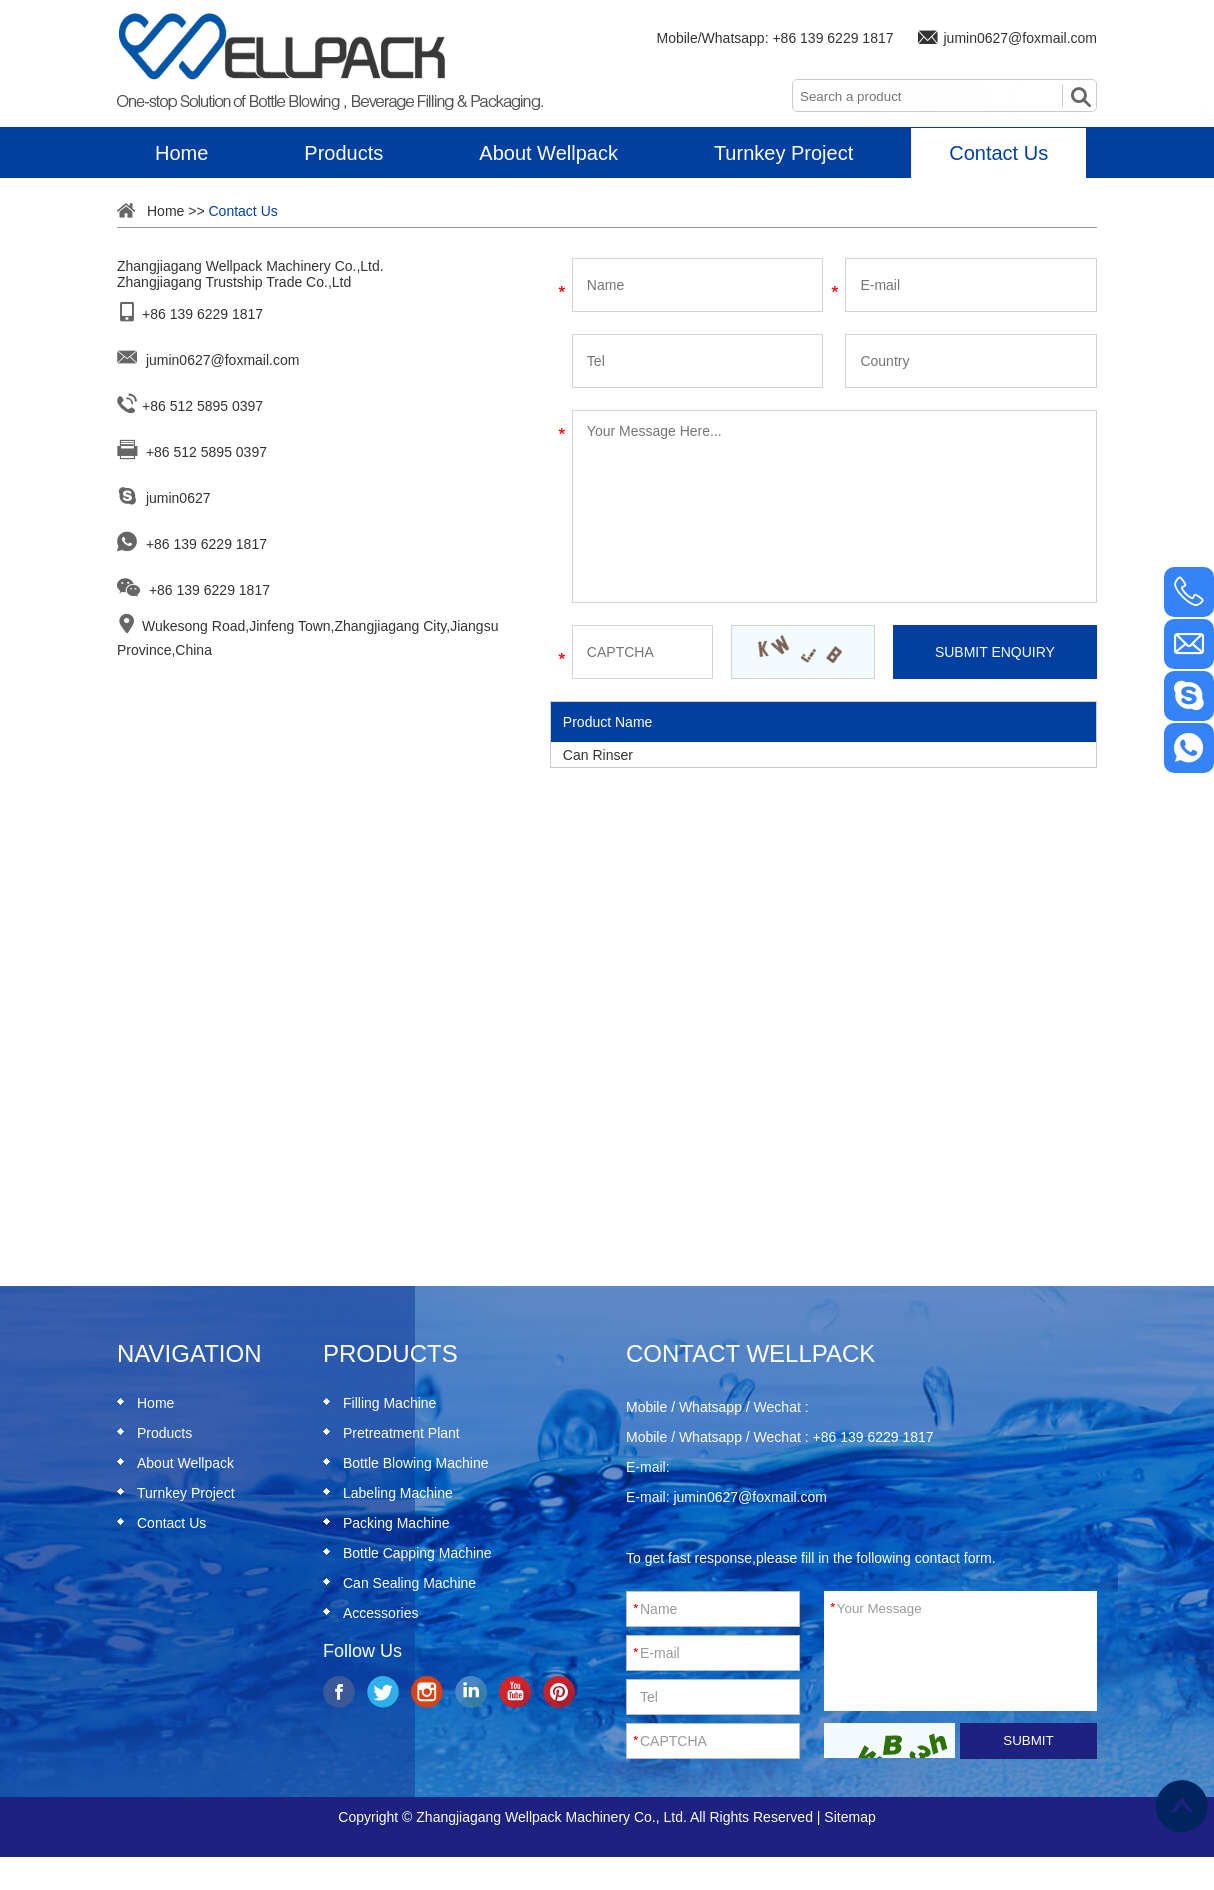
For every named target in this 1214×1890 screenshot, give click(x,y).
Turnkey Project (783, 153)
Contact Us (998, 153)
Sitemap (849, 1817)
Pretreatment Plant (401, 1433)
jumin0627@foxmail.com (1021, 38)
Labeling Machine (398, 1493)
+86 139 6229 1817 (832, 38)
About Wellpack (548, 153)
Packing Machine (396, 1523)
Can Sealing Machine (409, 1583)
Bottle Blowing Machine (416, 1463)
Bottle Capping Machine (417, 1553)
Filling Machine (389, 1403)
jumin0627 (178, 498)
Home (181, 153)
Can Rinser (598, 755)
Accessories (380, 1613)
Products (343, 153)
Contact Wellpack (750, 1353)
